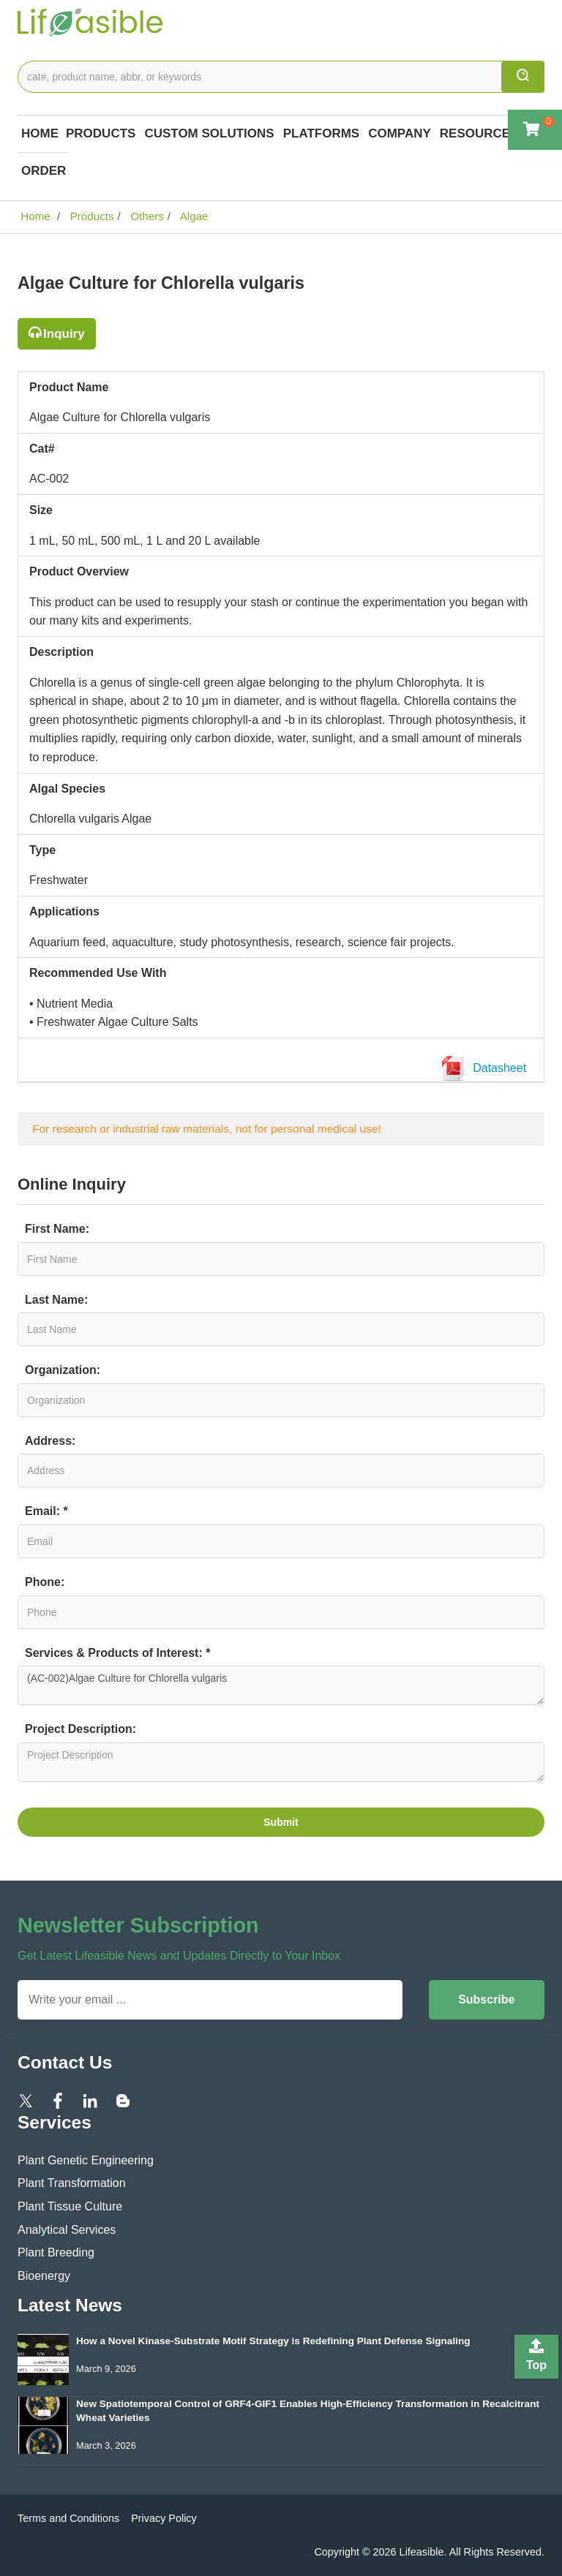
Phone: (44, 1582)
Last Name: (56, 1299)
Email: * (46, 1511)
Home (40, 133)
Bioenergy (44, 2276)
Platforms (321, 133)
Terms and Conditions (68, 2518)
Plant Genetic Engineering (86, 2160)
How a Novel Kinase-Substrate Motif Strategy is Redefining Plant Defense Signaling (273, 2340)
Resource (475, 133)
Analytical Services (67, 2230)
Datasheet (487, 1068)
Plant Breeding (56, 2252)
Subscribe (486, 1999)
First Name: (57, 1229)
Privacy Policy (164, 2518)
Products (100, 133)
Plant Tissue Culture (70, 2206)
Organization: (62, 1370)
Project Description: (80, 1729)
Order (43, 171)
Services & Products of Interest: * (117, 1653)
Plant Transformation (72, 2183)
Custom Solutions (209, 133)
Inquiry (64, 334)
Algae (192, 216)
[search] (522, 77)
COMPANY (399, 133)
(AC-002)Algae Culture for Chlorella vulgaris (281, 1685)
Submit (280, 1822)
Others (145, 216)
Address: (50, 1441)
